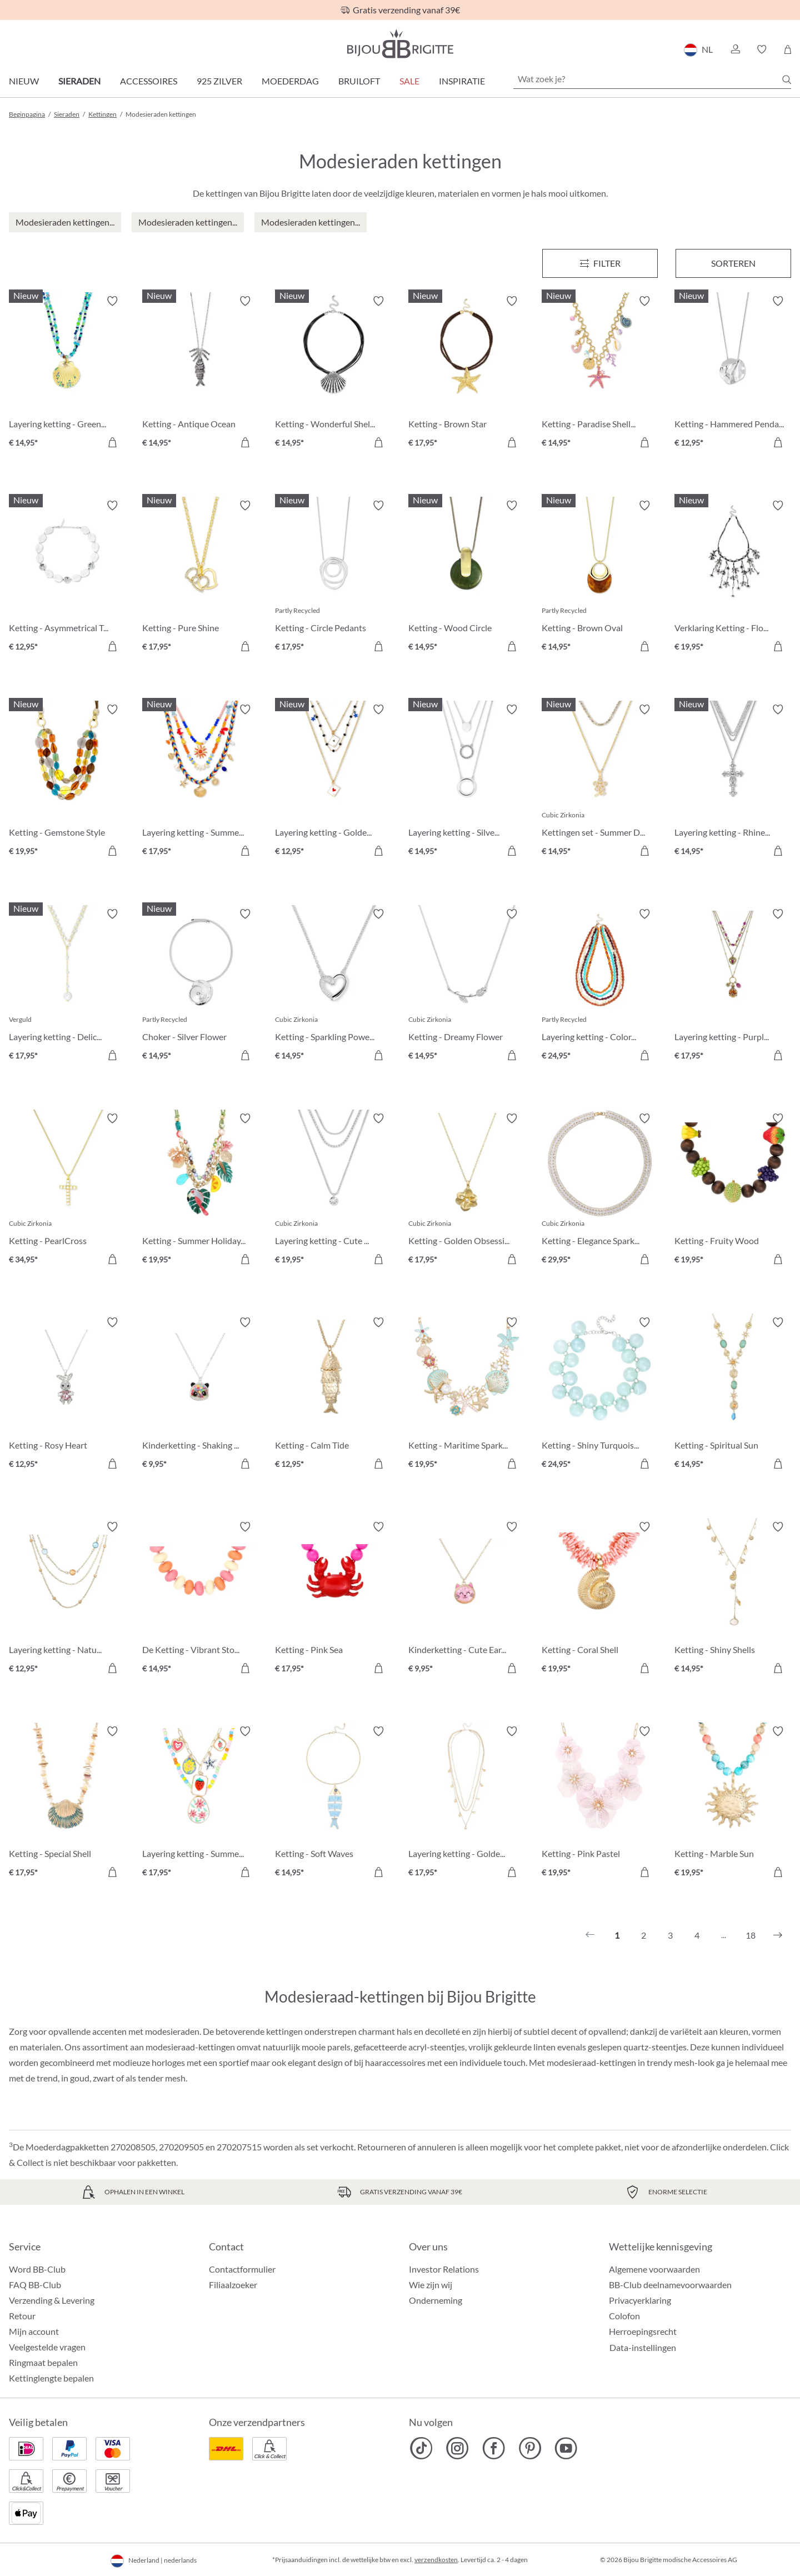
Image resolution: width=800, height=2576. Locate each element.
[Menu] (600, 263)
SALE (409, 81)
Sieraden (79, 81)
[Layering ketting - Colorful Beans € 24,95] (600, 986)
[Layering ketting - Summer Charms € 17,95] (200, 1803)
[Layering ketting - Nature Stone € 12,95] (67, 1599)
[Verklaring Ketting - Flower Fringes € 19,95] (732, 577)
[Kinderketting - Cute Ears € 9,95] (466, 1599)
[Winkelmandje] (787, 49)
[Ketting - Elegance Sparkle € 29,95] (600, 1190)
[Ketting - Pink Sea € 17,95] (333, 1599)
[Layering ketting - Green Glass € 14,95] (67, 373)
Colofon (624, 2315)
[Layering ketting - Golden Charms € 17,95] (466, 1803)
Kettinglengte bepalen (51, 2378)
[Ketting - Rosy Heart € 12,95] (67, 1394)
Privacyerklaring (640, 2300)
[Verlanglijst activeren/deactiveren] (112, 301)
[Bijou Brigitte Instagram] (457, 2448)
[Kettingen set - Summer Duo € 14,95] (600, 781)
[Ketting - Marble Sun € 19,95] (732, 1803)
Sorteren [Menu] (733, 263)
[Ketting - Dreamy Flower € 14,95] (466, 986)
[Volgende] (777, 1935)
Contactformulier (242, 2269)
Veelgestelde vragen (47, 2347)
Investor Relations (444, 2269)
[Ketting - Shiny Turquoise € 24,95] (600, 1394)
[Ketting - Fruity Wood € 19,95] (732, 1190)
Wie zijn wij (430, 2284)
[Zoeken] (786, 79)
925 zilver (219, 81)
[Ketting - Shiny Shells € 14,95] (732, 1599)
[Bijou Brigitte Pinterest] (529, 2448)
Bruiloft (359, 81)
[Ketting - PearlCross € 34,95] (67, 1190)
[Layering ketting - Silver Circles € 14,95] (466, 781)
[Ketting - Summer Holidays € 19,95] (200, 1190)
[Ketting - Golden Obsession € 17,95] (466, 1190)
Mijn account (34, 2331)
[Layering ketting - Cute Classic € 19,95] (333, 1190)
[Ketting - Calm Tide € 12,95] (333, 1394)
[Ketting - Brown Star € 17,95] (466, 373)
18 (751, 1935)
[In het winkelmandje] (112, 442)
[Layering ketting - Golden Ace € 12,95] (333, 781)
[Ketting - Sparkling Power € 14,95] (333, 986)
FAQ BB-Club (35, 2284)
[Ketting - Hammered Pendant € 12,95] (732, 373)
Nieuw (24, 81)
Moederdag (290, 81)
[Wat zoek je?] (652, 79)
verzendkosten (436, 2559)
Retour (22, 2315)
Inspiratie (462, 81)
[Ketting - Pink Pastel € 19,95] (600, 1803)
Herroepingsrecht (643, 2331)
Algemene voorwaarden (654, 2269)
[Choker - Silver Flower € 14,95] (200, 986)
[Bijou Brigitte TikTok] (421, 2448)
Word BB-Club (37, 2269)
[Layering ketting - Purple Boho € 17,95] (732, 986)
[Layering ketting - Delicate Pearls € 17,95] (67, 986)
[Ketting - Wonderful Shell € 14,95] (333, 373)
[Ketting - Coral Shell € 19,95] (600, 1599)
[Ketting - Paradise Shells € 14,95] (600, 373)
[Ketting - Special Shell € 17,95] (67, 1803)
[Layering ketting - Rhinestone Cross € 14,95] (732, 781)
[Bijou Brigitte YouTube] (565, 2448)
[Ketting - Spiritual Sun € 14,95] (732, 1394)
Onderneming (435, 2300)
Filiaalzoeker (233, 2284)
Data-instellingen (642, 2348)
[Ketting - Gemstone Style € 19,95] (67, 781)
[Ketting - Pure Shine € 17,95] (200, 577)
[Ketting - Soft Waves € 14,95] (333, 1803)
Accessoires (148, 81)
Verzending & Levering (51, 2300)
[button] (735, 49)
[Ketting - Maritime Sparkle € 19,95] (466, 1394)
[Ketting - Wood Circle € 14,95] (466, 577)
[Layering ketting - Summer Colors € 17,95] (200, 781)
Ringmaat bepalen (43, 2362)
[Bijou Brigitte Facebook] (493, 2448)
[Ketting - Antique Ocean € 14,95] (200, 373)
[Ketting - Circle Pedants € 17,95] (333, 577)
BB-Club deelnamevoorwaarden (670, 2284)
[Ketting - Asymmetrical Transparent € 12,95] (67, 577)
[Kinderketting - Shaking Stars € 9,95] (200, 1394)
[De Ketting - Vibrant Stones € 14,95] (200, 1599)
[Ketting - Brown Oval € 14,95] (600, 577)
